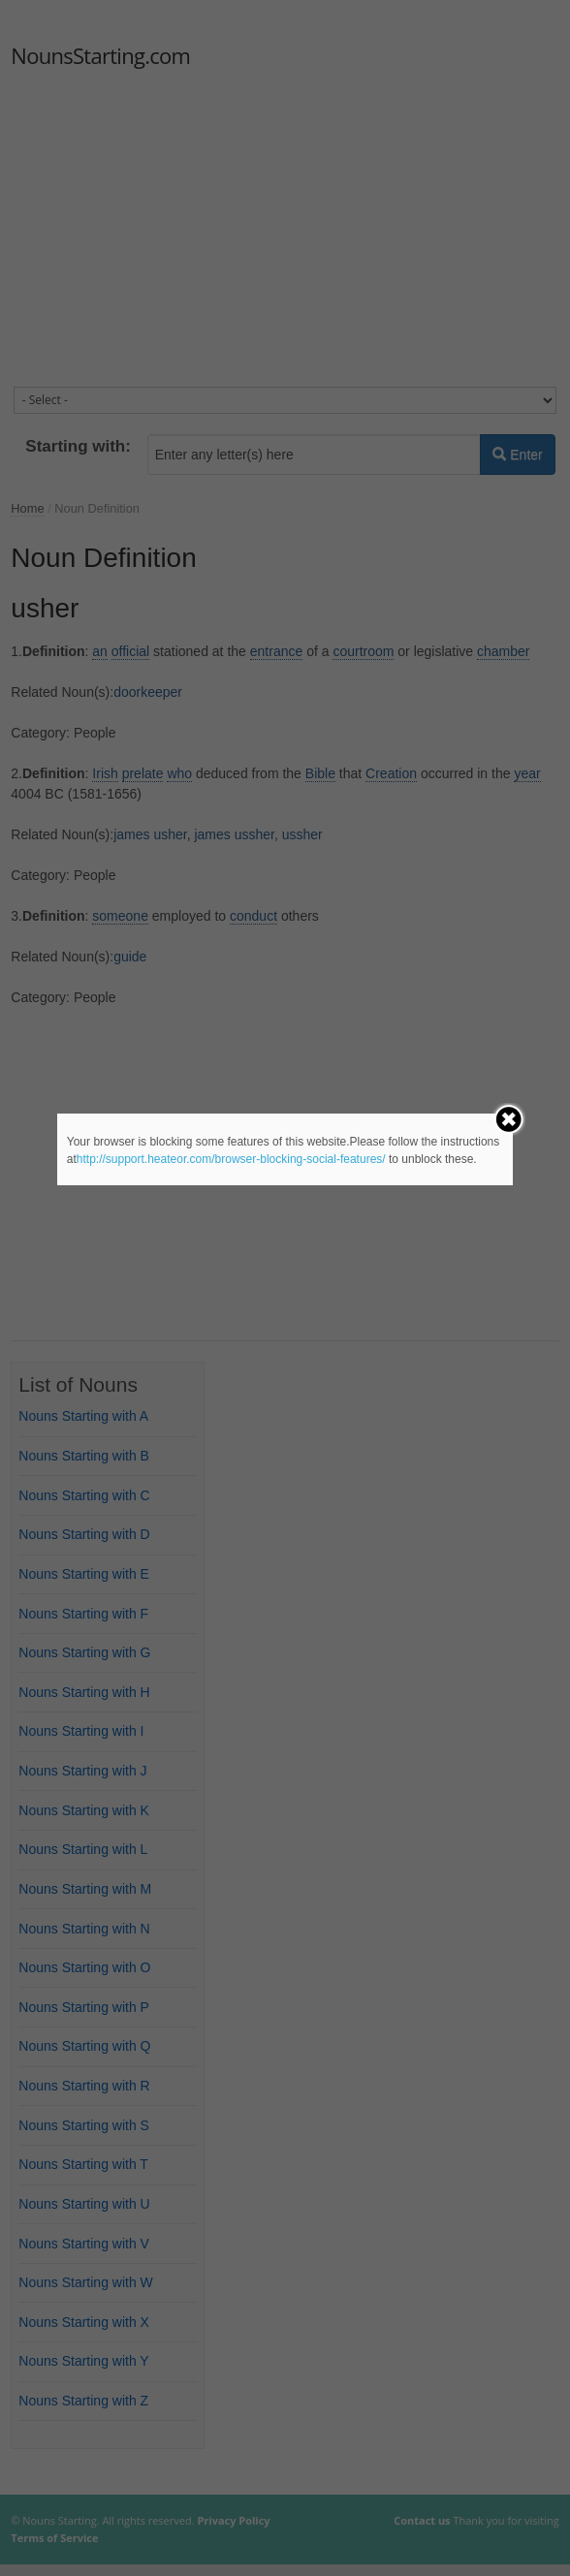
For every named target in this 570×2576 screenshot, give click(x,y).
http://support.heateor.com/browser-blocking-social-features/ (231, 1159)
